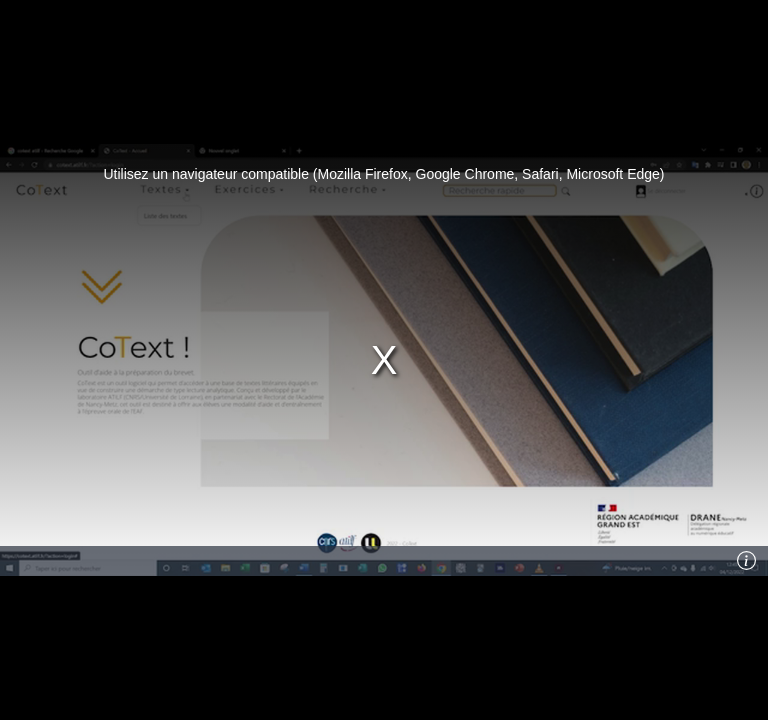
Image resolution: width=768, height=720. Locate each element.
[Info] (747, 561)
